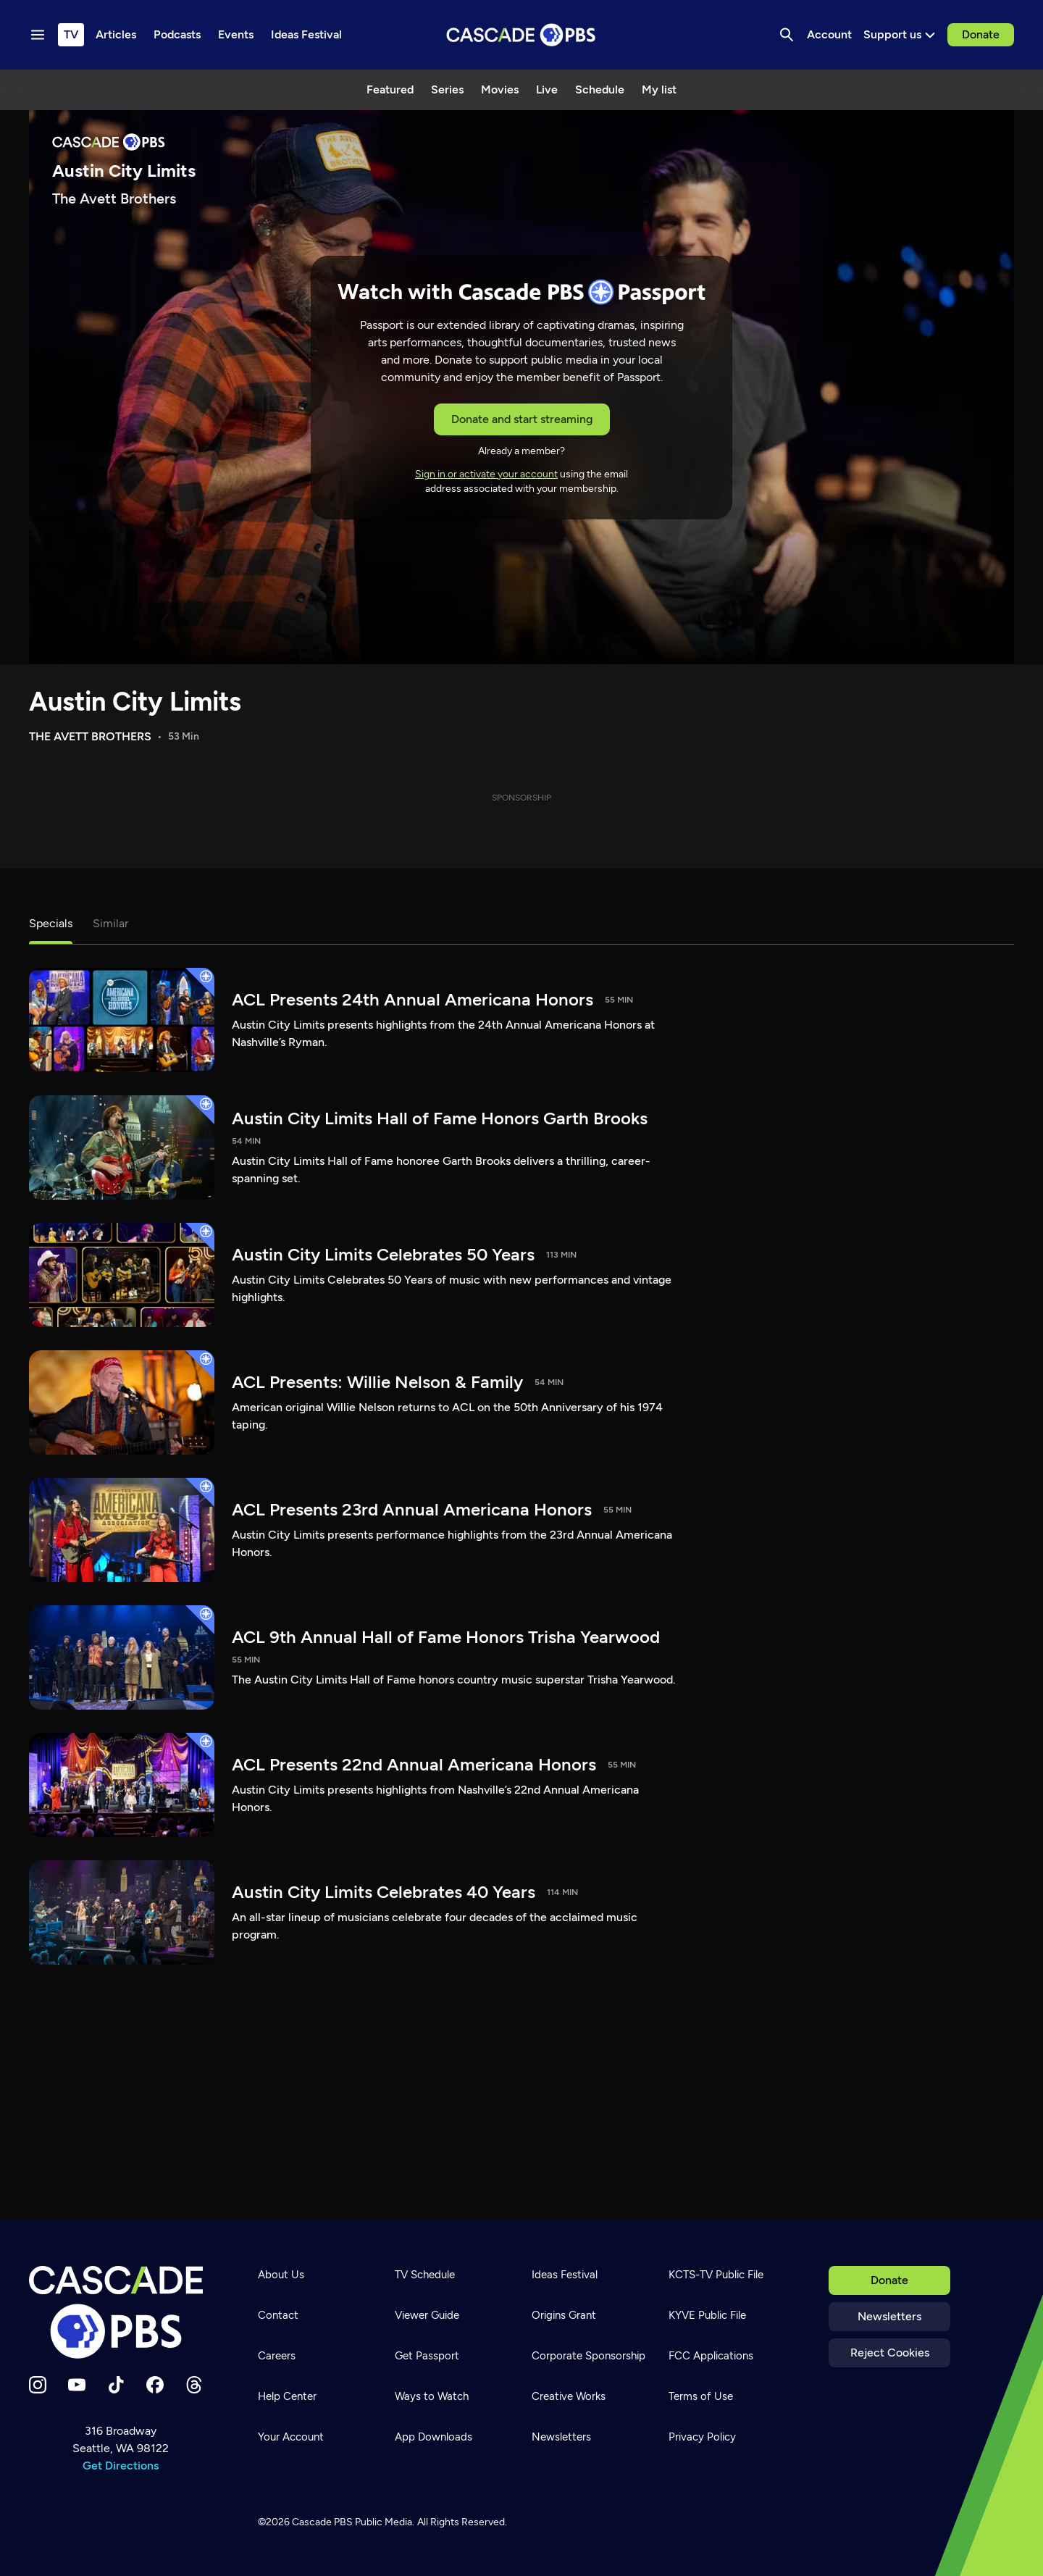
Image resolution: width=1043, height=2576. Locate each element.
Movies (500, 89)
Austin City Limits (135, 701)
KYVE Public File (707, 2315)
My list (659, 89)
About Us (281, 2274)
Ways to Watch (432, 2396)
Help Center (287, 2396)
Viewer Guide (427, 2315)
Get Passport (427, 2355)
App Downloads (433, 2436)
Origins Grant (564, 2315)
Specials (50, 923)
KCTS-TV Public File (716, 2274)
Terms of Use (701, 2396)
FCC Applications (711, 2355)
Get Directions (121, 2465)
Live (547, 89)
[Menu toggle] (37, 34)
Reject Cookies (889, 2352)
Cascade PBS (322, 2522)
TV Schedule (425, 2274)
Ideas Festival (565, 2274)
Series (447, 89)
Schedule (599, 89)
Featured (390, 89)
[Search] (786, 34)
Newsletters (889, 2316)
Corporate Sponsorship (588, 2355)
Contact (278, 2315)
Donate (981, 34)
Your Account (291, 2436)
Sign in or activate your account (486, 474)
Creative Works (569, 2396)
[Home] (120, 2312)
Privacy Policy (702, 2436)
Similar (110, 923)
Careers (277, 2355)
